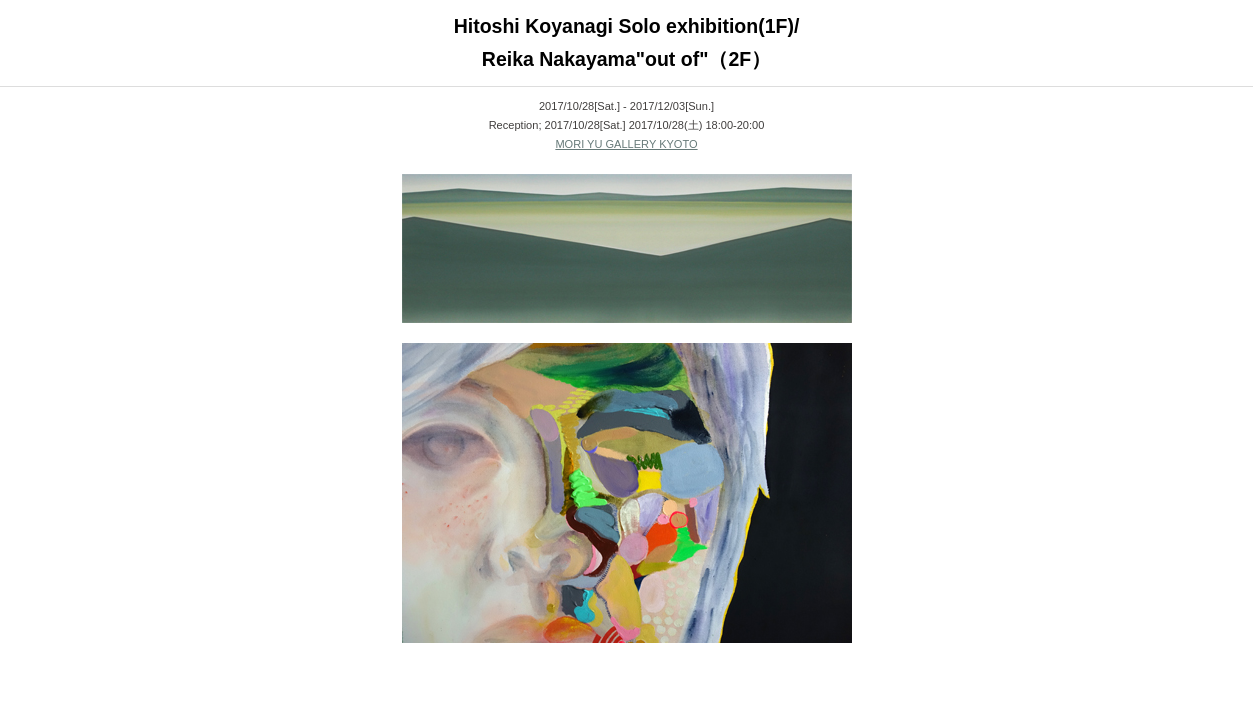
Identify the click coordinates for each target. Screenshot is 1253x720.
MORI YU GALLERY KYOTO (626, 144)
